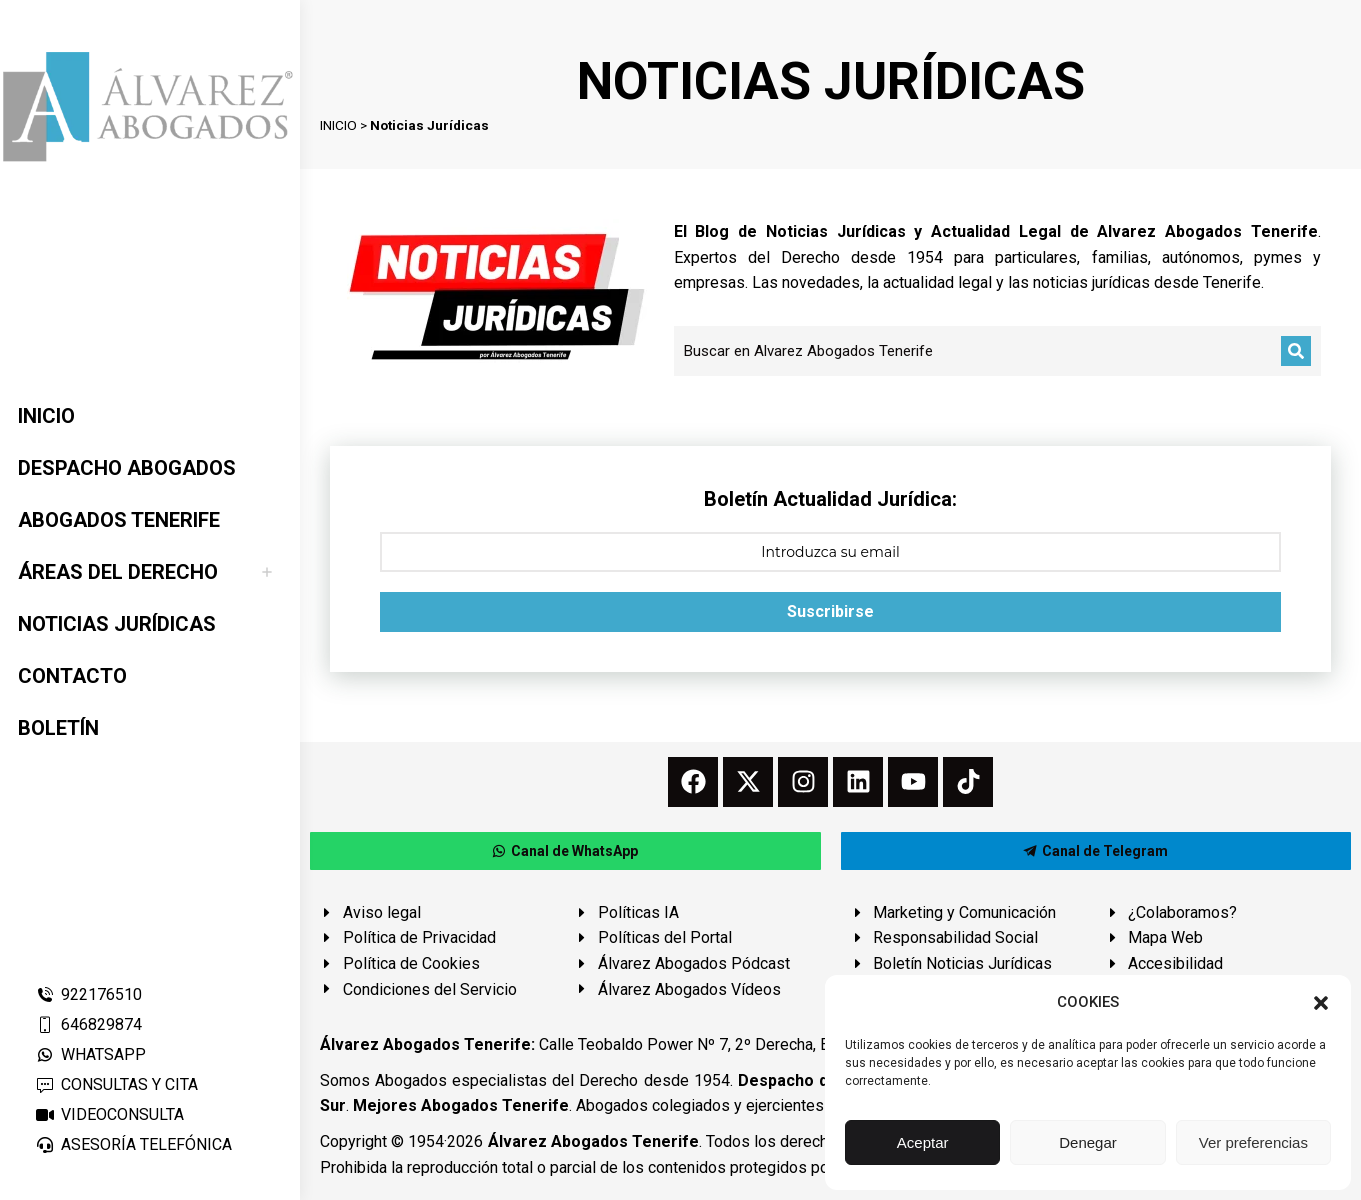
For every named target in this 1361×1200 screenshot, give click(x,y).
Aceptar (923, 1142)
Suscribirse (830, 611)
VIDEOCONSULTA (109, 1114)
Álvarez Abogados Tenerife (593, 1141)
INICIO (338, 125)
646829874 (88, 1024)
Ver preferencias (1253, 1142)
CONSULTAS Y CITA (116, 1084)
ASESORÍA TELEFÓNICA (133, 1144)
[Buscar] (1296, 351)
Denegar (1088, 1142)
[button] (1321, 1003)
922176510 (88, 994)
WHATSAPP (90, 1054)
